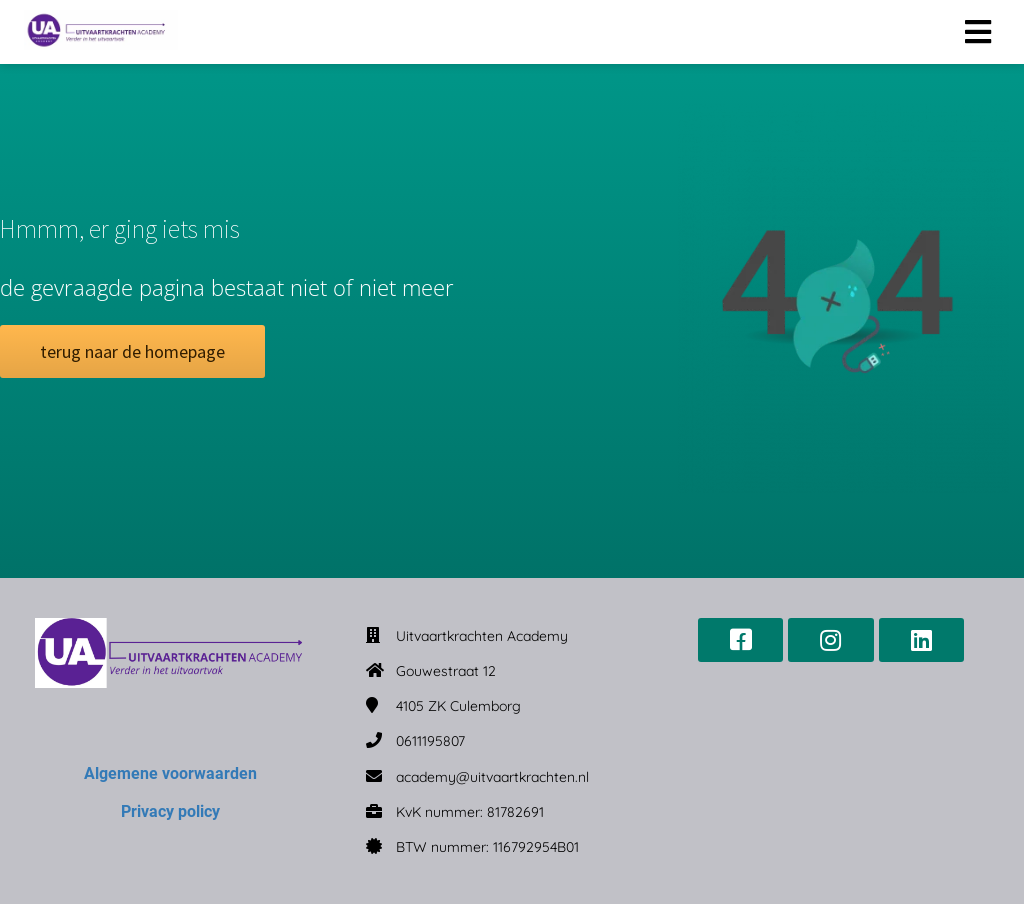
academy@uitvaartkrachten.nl (492, 777)
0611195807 (430, 741)
